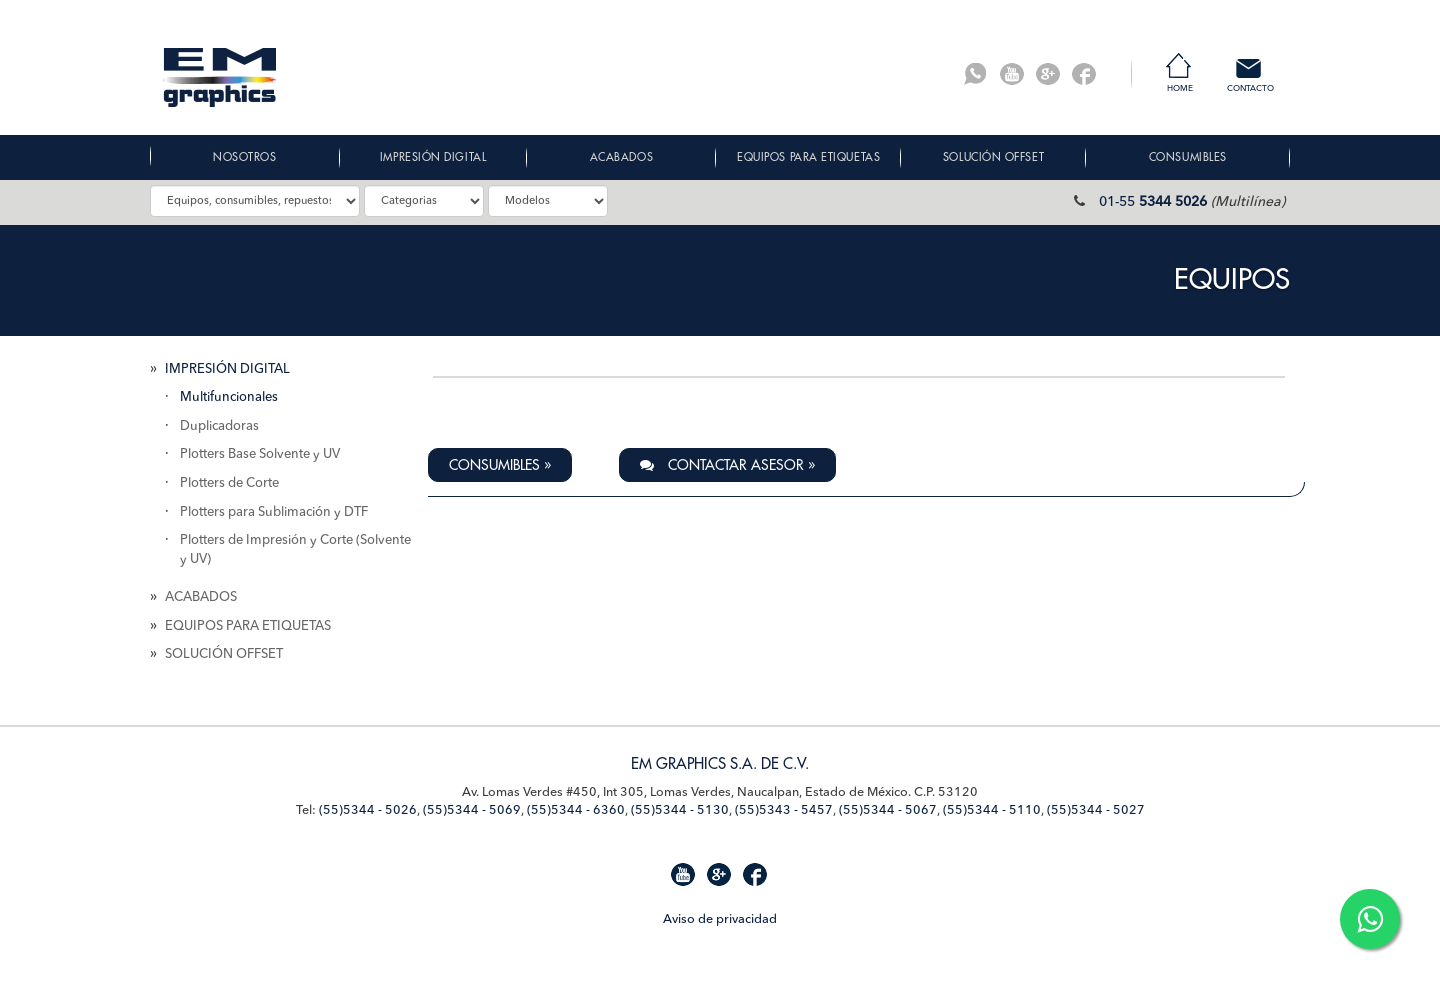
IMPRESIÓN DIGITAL (227, 369)
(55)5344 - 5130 (680, 810)
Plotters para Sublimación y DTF (274, 512)
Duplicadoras (219, 426)
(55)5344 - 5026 (368, 810)
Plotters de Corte (229, 483)
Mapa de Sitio (189, 917)
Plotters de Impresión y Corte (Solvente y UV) (295, 550)
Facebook (1084, 74)
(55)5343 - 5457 (784, 810)
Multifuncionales (229, 397)
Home (1180, 89)
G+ (1048, 74)
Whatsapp (976, 74)
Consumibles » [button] (500, 465)
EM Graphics (220, 77)
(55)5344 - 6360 (576, 810)
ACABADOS (201, 597)
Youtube (1012, 74)
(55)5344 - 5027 (1096, 810)
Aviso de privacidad (720, 919)
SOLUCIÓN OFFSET (224, 654)
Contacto (1250, 89)
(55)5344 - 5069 (472, 810)
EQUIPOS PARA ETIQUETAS (248, 626)
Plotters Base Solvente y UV (260, 454)
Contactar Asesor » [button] (727, 465)
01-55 (1153, 202)
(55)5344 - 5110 (992, 810)
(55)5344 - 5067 (888, 810)
